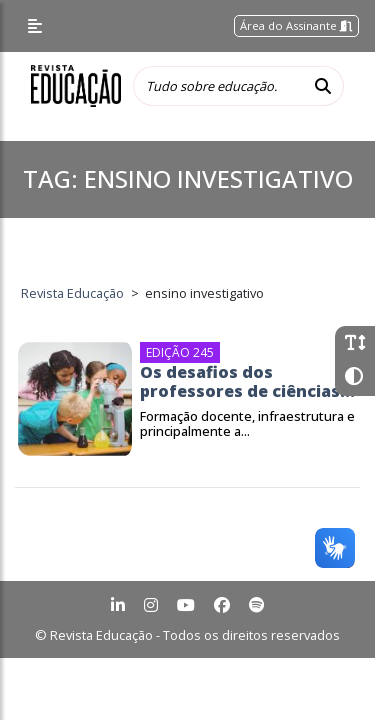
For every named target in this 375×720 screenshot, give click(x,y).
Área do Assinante (296, 25)
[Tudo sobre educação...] (218, 86)
